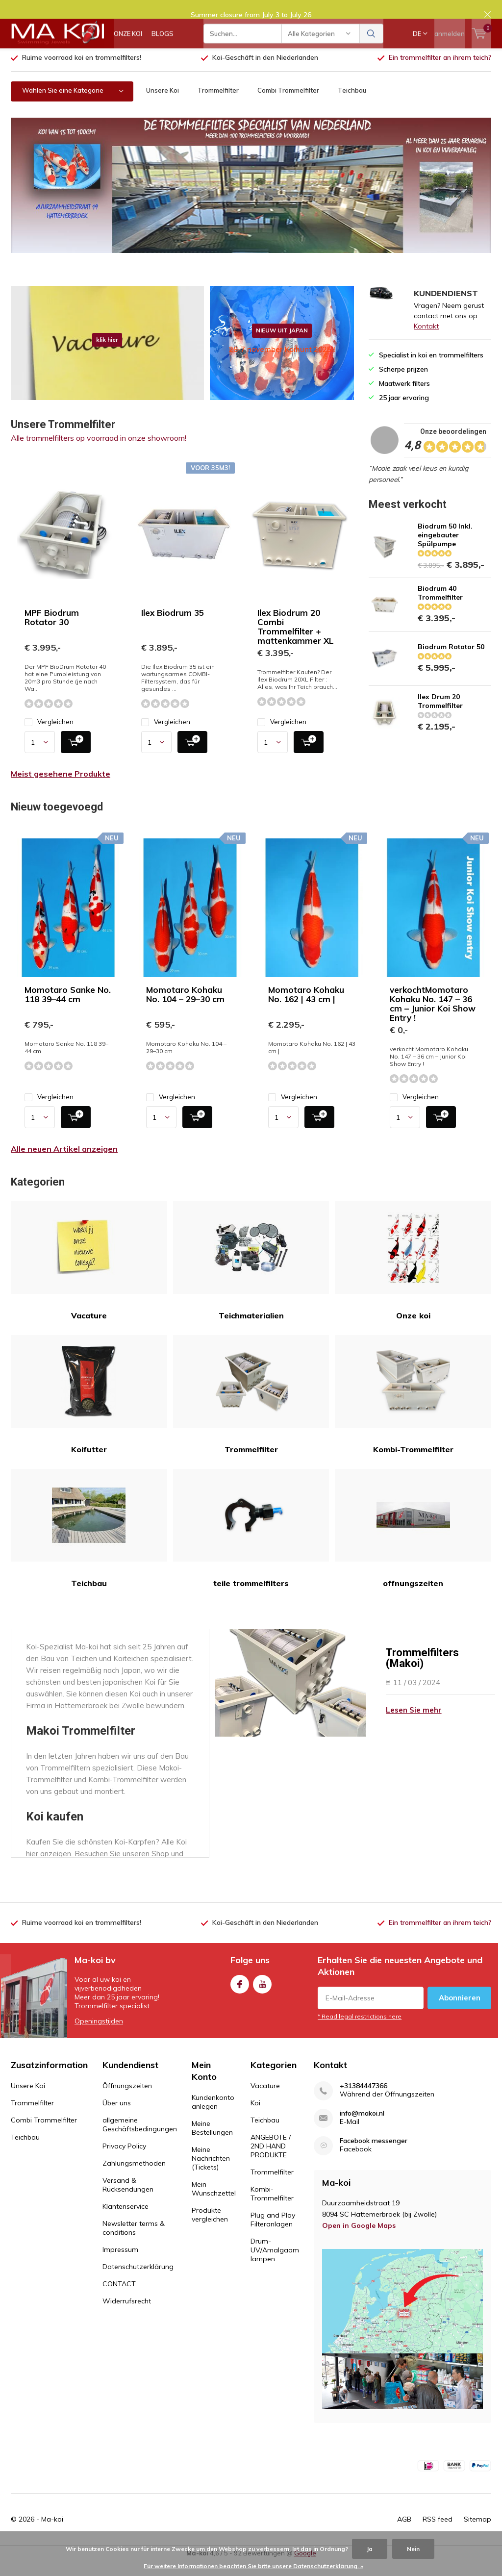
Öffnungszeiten (127, 2100)
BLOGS (162, 44)
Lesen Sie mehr (414, 1724)
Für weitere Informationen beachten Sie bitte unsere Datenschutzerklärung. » (253, 2566)
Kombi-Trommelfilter (413, 1409)
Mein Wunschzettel (214, 2203)
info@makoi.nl (362, 2128)
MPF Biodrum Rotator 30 (52, 632)
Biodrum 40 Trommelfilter (440, 607)
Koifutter (89, 1409)
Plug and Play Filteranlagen (273, 2234)
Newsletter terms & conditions (133, 2242)
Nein (413, 2548)
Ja (370, 2548)
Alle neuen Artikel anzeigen (64, 1163)
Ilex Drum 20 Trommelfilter (440, 716)
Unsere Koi (162, 105)
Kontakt (426, 340)
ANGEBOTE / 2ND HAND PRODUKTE (271, 2160)
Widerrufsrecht (126, 2315)
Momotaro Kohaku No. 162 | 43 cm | (306, 1009)
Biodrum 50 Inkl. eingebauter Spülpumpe (445, 549)
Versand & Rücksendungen (127, 2199)
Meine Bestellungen (212, 2142)
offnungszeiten (413, 1543)
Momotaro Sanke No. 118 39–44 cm (68, 1009)
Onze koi (413, 1275)
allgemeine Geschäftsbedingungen (139, 2139)
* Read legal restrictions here (360, 2031)
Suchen (371, 44)
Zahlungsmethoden (134, 2177)
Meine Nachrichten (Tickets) (211, 2173)
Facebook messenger (373, 2155)
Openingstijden (99, 2035)
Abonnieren (459, 2012)
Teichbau (352, 105)
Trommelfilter (218, 105)
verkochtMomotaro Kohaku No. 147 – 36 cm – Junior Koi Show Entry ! (433, 1018)
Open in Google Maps (359, 2240)
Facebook (239, 1997)
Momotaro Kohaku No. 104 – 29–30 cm (185, 1009)
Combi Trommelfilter (288, 105)
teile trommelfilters (251, 1543)
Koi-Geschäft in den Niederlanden (265, 72)
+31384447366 (363, 2100)
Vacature (89, 1275)
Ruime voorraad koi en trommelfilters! (81, 72)
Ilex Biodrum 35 (172, 627)
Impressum (120, 2264)
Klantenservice (125, 2221)
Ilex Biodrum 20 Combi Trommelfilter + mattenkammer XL (295, 641)
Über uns (116, 2117)
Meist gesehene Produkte (60, 788)
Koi (255, 2117)
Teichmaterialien (251, 1275)
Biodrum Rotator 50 (451, 661)
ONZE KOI (128, 44)
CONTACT (119, 2298)
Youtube (262, 1997)
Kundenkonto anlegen (213, 2116)
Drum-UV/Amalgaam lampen (275, 2264)
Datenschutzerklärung (138, 2281)
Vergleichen (49, 736)
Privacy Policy (124, 2160)
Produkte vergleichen (210, 2229)
